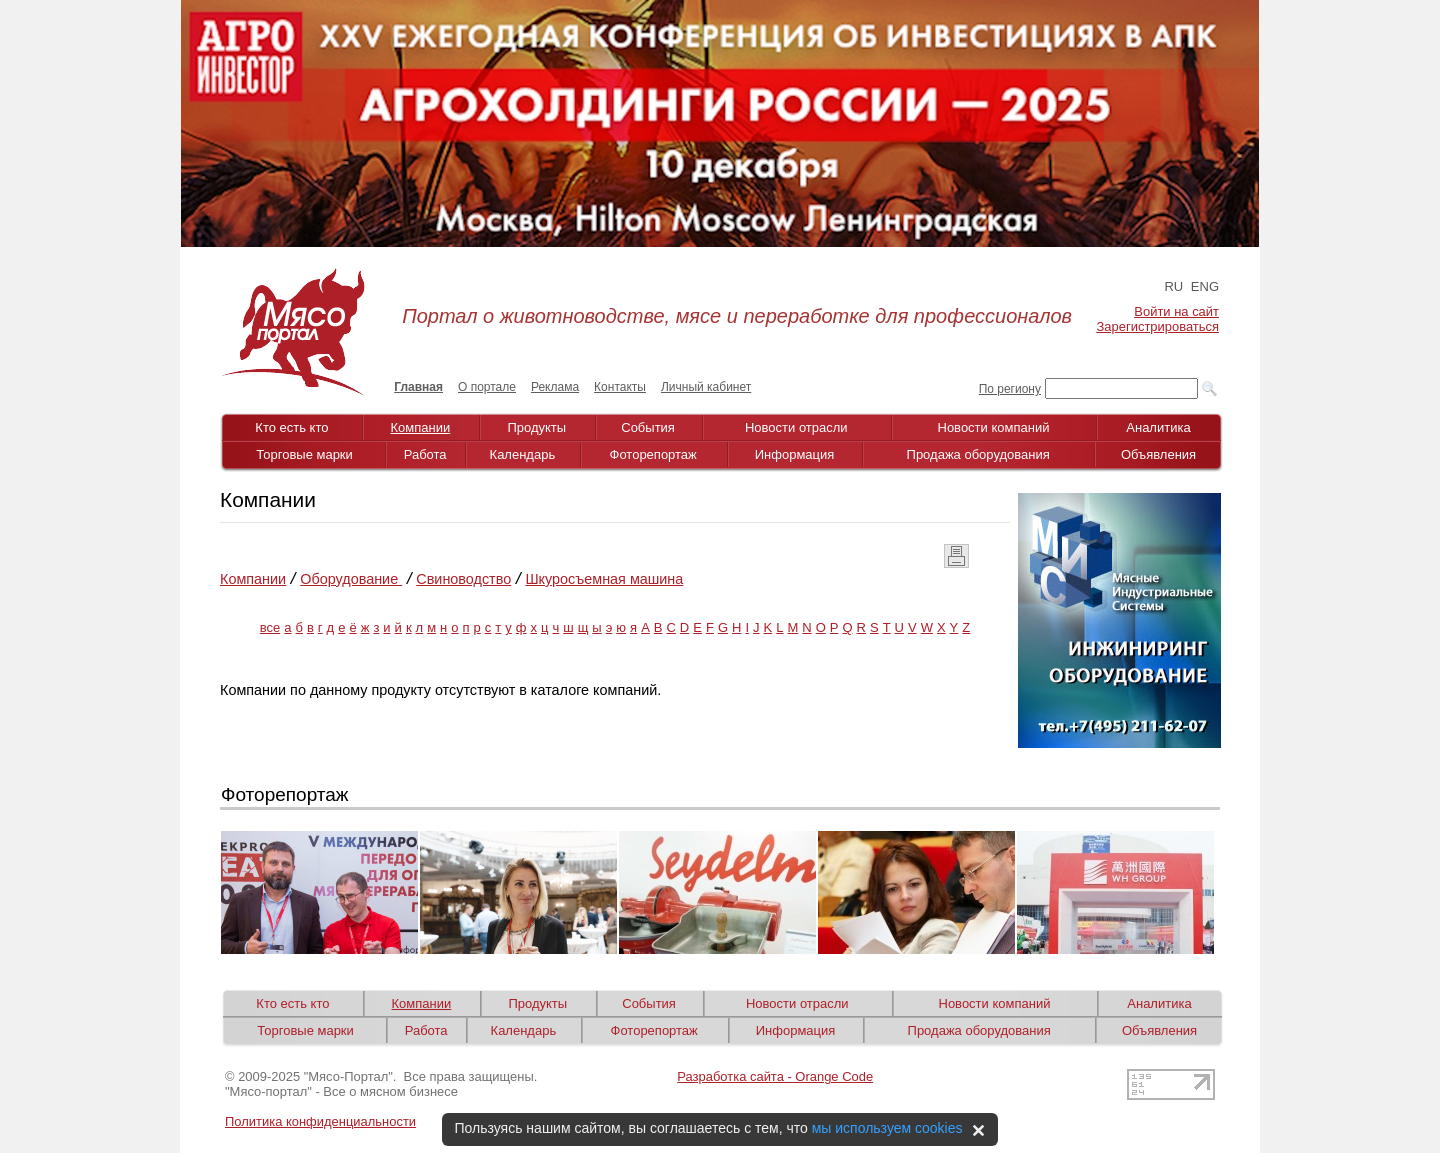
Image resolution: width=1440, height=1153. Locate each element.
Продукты (536, 427)
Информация (795, 454)
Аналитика (1158, 427)
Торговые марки (304, 454)
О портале (487, 387)
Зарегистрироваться (1158, 326)
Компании (421, 427)
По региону (1010, 389)
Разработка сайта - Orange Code (775, 1076)
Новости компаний (994, 427)
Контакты (620, 387)
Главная (418, 387)
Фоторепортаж (653, 454)
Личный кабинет (706, 387)
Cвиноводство (463, 579)
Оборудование (351, 579)
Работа (425, 454)
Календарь (523, 454)
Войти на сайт (1176, 311)
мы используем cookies (887, 1128)
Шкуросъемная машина (604, 579)
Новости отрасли (796, 427)
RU (1173, 286)
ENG (1205, 286)
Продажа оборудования (978, 454)
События (648, 427)
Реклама (555, 387)
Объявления (1158, 454)
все (270, 627)
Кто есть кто (291, 427)
